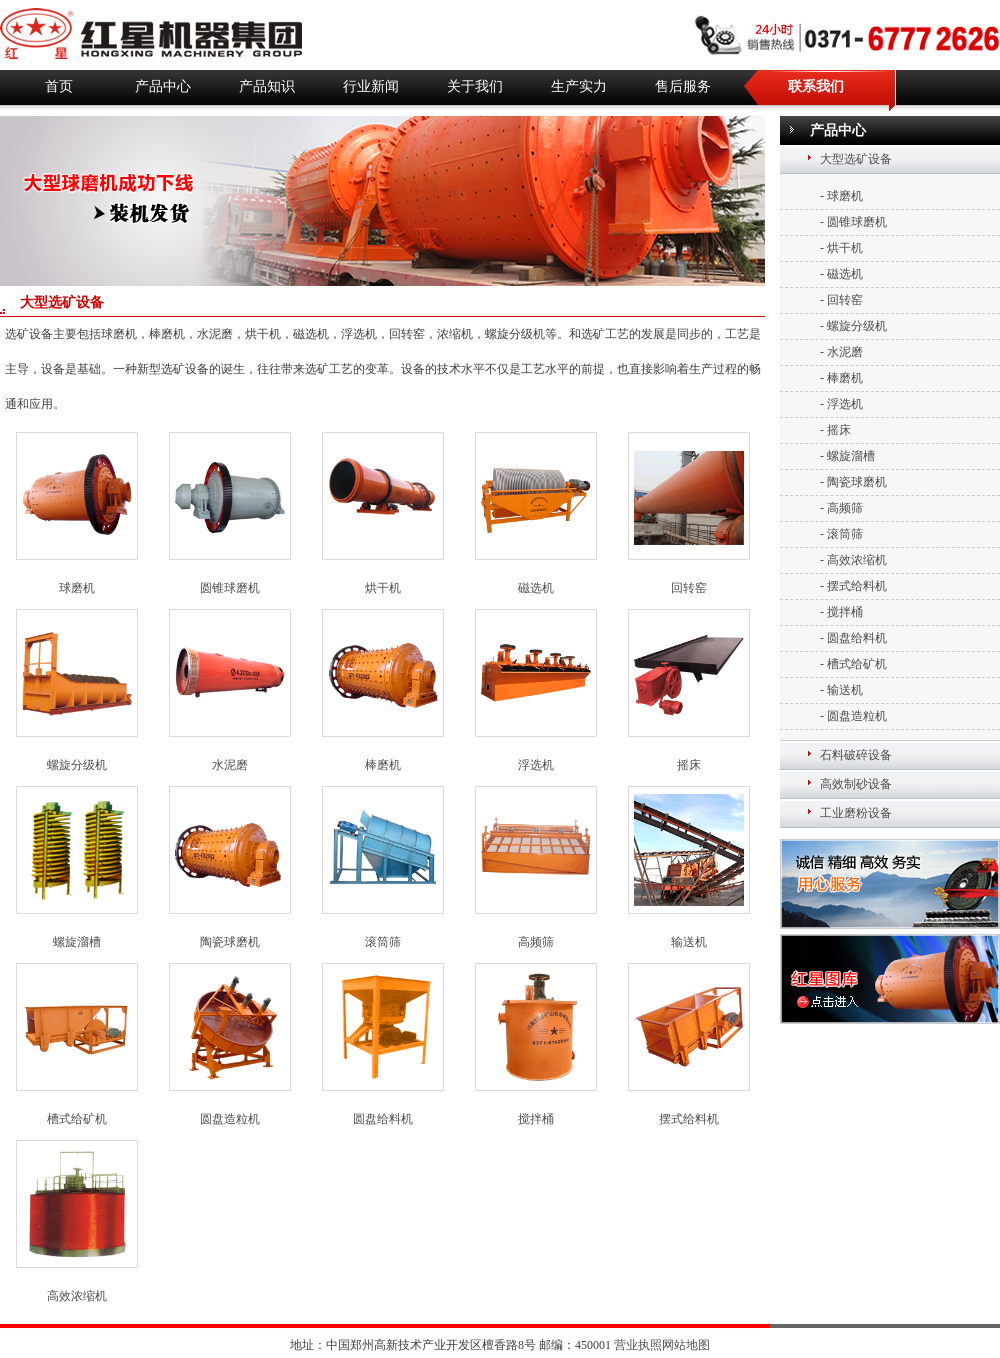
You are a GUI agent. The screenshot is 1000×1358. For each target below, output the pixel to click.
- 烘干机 (841, 248)
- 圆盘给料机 (853, 638)
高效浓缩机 (77, 1296)
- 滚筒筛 (841, 534)
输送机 (689, 942)
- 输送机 (841, 690)
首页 (59, 86)
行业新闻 (371, 86)
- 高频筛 (841, 508)
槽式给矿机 (77, 1119)
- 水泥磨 (841, 352)
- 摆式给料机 (853, 586)
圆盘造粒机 (230, 1119)
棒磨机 (383, 765)
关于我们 (475, 86)
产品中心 (163, 86)
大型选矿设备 (856, 159)
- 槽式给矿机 (853, 664)
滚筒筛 (383, 942)
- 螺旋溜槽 (847, 456)
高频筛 (536, 942)
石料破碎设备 (856, 755)
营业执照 (638, 1345)
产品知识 (267, 86)
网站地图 (686, 1345)
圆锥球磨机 (230, 588)
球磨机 (77, 588)
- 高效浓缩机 (853, 560)
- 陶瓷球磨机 (853, 482)
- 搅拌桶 (841, 612)
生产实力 (579, 86)
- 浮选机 (841, 404)
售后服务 (683, 86)
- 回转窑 (841, 300)
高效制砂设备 (856, 784)
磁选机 (536, 588)
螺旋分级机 (77, 765)
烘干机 (383, 588)
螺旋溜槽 (77, 942)
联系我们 (816, 86)
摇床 (689, 765)
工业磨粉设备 (856, 813)
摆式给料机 (689, 1119)
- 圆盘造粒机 (853, 716)
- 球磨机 (841, 196)
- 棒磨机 (841, 378)
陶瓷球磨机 (230, 942)
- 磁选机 (841, 274)
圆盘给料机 (383, 1119)
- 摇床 (835, 430)
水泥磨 (230, 765)
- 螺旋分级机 (853, 326)
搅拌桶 (536, 1119)
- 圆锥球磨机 (853, 222)
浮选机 (536, 765)
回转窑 (689, 588)
